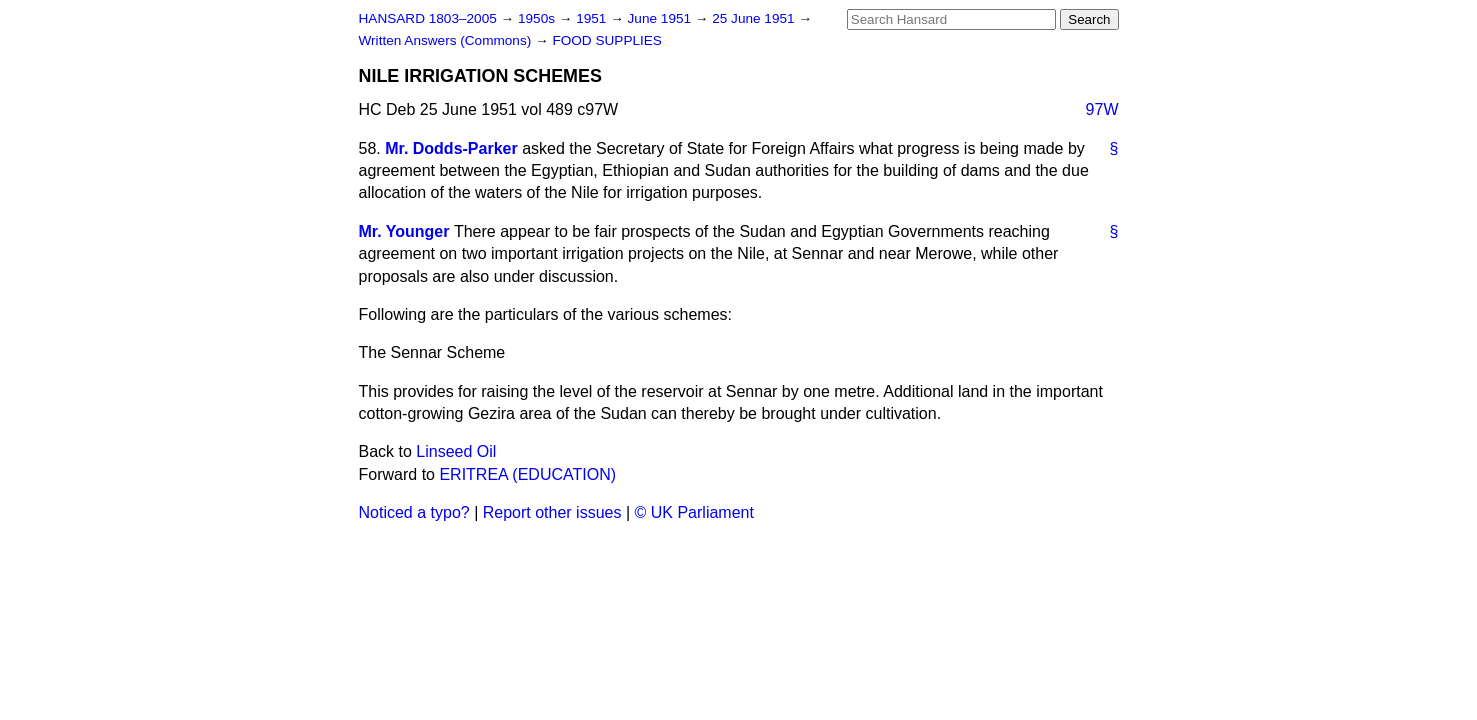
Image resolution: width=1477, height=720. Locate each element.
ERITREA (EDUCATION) (527, 474)
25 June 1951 (755, 18)
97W (1102, 109)
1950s (538, 18)
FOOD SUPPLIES (607, 40)
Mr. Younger (404, 231)
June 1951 (661, 18)
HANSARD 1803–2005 (428, 18)
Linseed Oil (456, 451)
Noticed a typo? (414, 512)
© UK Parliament (694, 512)
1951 (593, 18)
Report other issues (552, 512)
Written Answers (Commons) (447, 40)
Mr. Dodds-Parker (451, 148)
